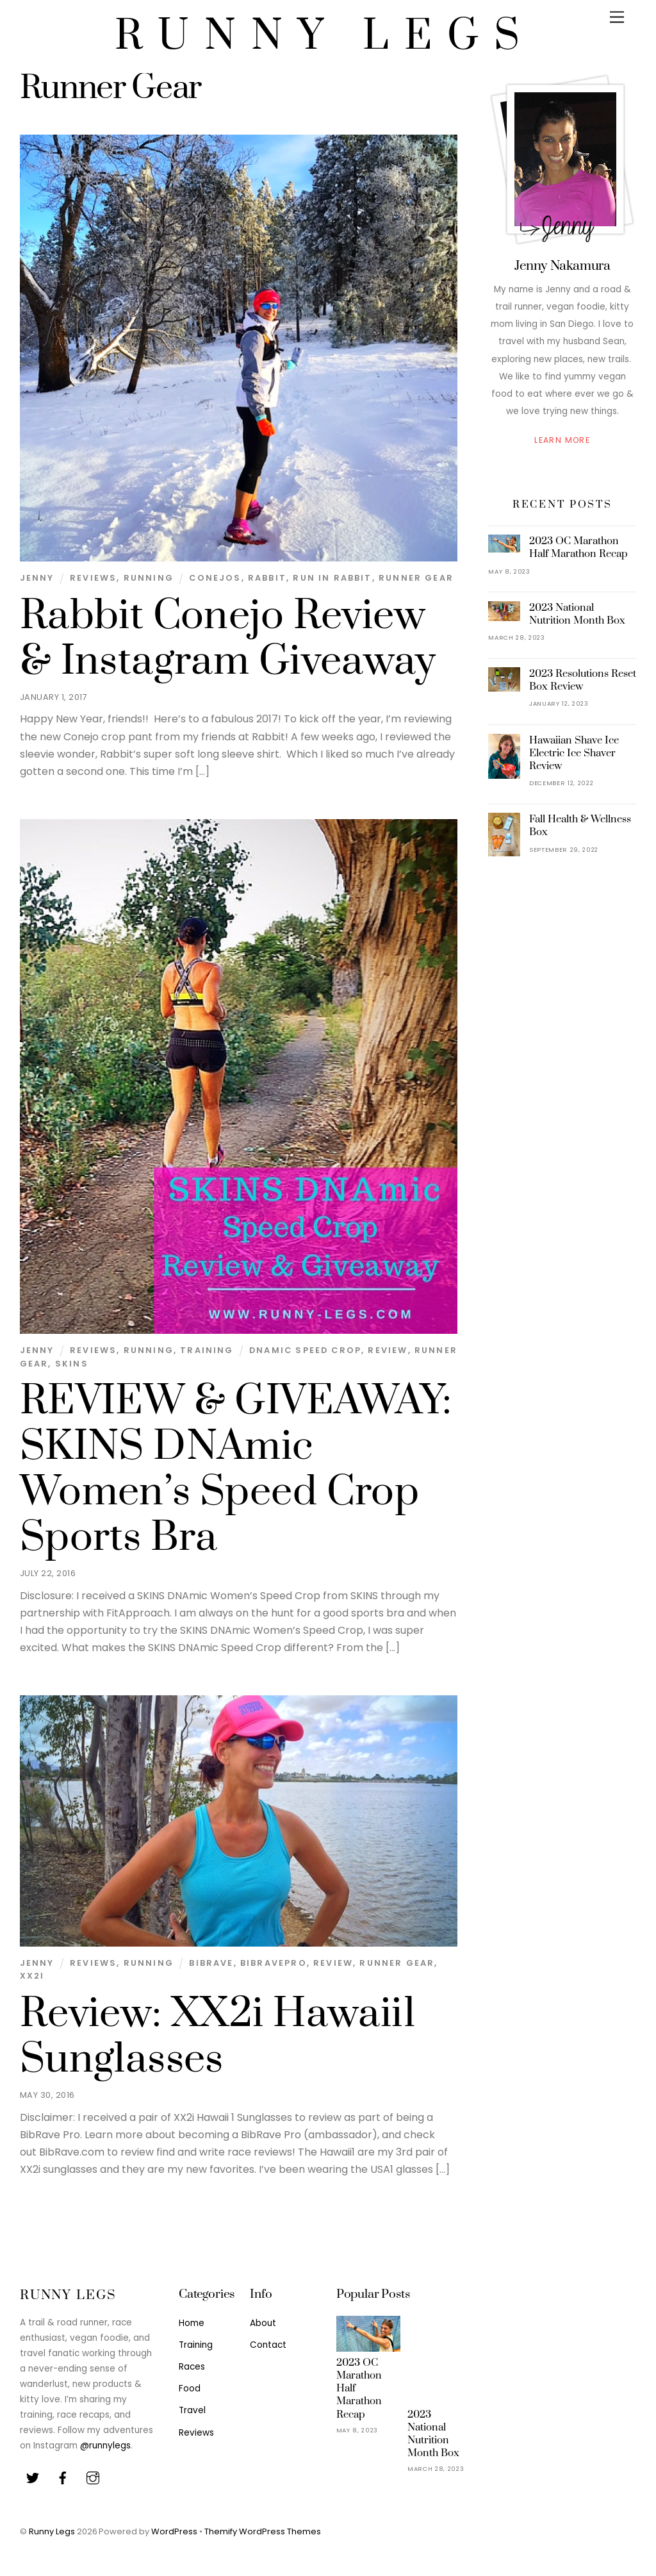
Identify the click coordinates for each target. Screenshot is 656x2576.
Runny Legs (52, 2531)
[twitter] (32, 2477)
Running (149, 577)
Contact (268, 2345)
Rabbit (267, 577)
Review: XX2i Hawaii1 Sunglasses (218, 2036)
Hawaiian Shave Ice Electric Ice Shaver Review (574, 753)
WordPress (174, 2531)
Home (191, 2323)
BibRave (211, 1962)
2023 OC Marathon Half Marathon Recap (578, 547)
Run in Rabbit (332, 577)
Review (387, 1350)
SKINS (71, 1363)
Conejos (215, 577)
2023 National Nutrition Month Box (577, 614)
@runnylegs (105, 2445)
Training (206, 1350)
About (263, 2323)
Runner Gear (416, 577)
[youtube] (93, 2477)
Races (192, 2367)
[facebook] (63, 2477)
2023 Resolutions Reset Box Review (582, 680)
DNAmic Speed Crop (305, 1350)
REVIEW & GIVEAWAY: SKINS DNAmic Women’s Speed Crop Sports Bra (236, 1469)
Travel (192, 2410)
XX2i (32, 1975)
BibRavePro (273, 1962)
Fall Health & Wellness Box (580, 825)
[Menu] (617, 17)
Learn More (562, 440)
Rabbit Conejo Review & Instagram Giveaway (228, 638)
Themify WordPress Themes (262, 2531)
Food (190, 2388)
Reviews (93, 577)
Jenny (37, 577)
